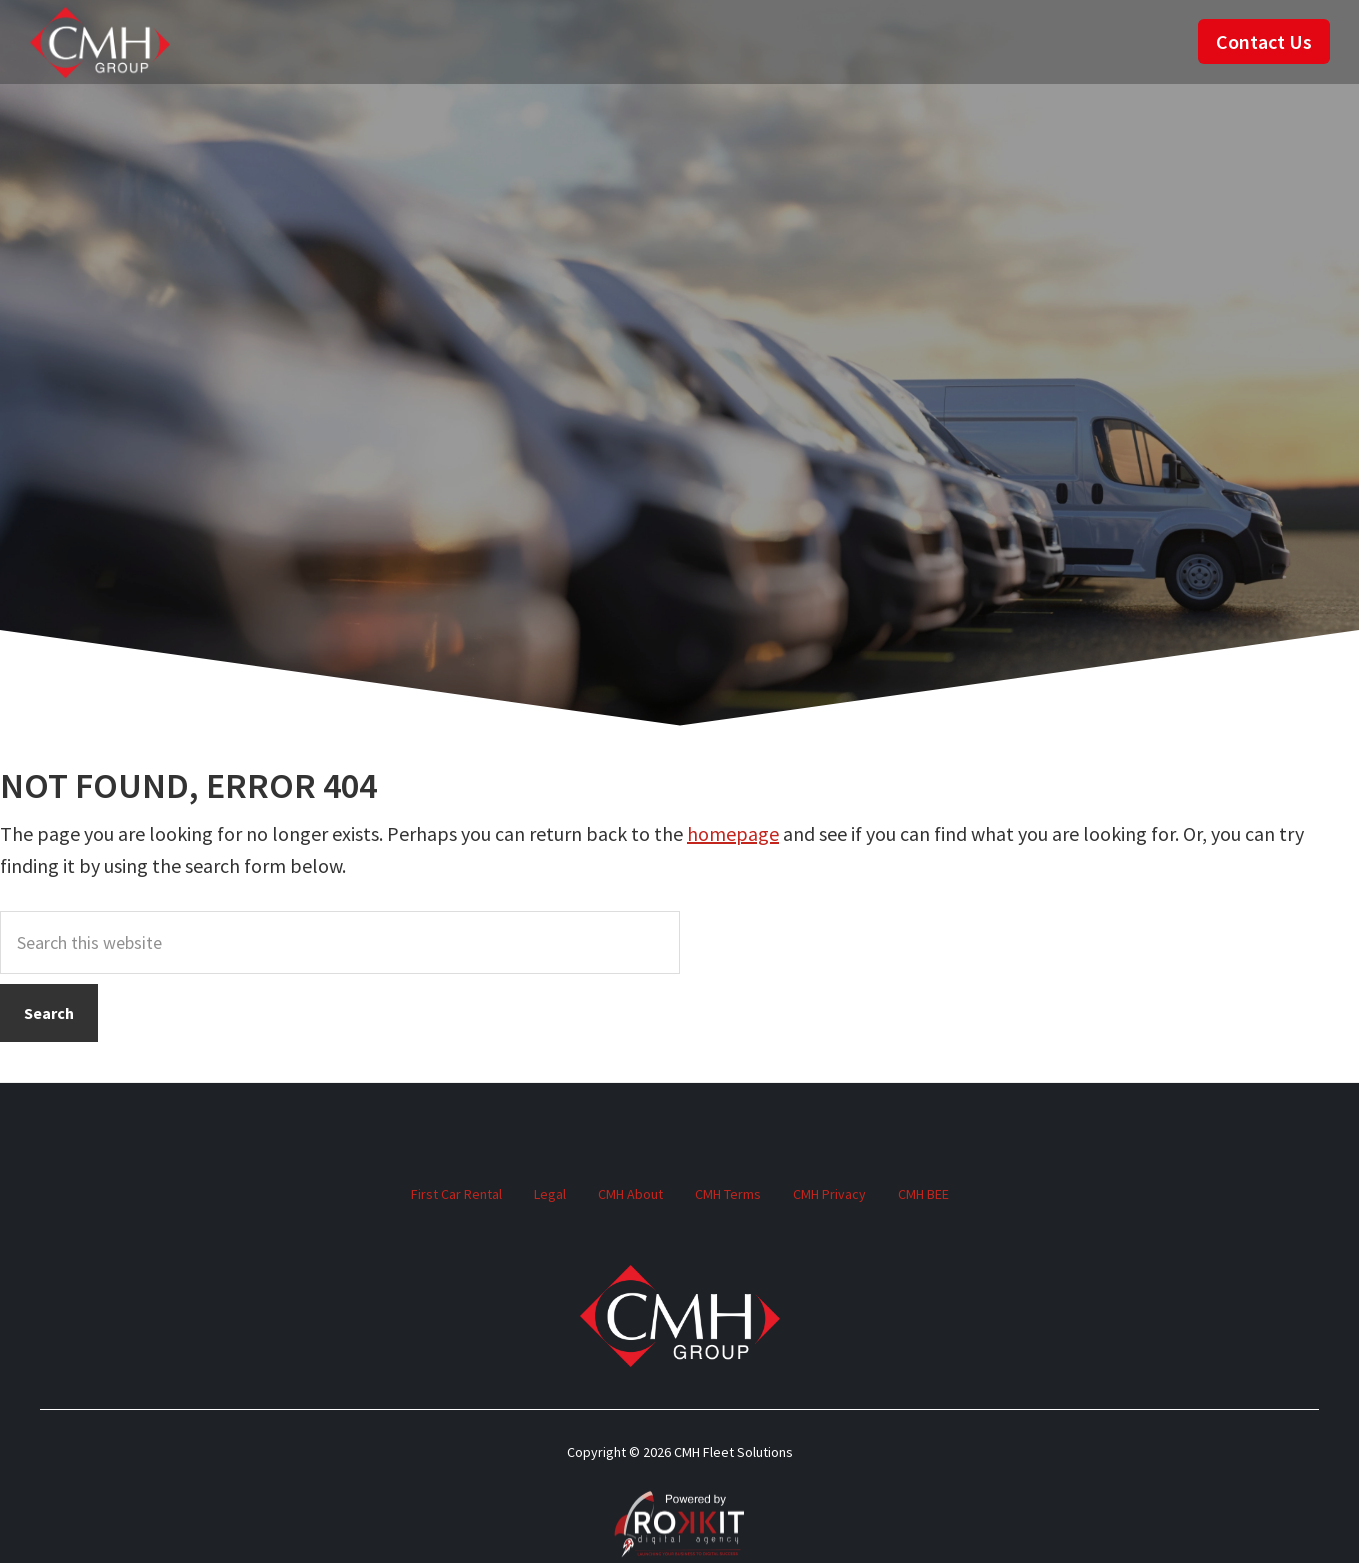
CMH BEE (923, 1194)
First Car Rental (456, 1194)
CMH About (630, 1194)
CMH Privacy (829, 1194)
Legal (550, 1194)
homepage (733, 833)
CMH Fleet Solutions (100, 42)
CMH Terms (728, 1194)
